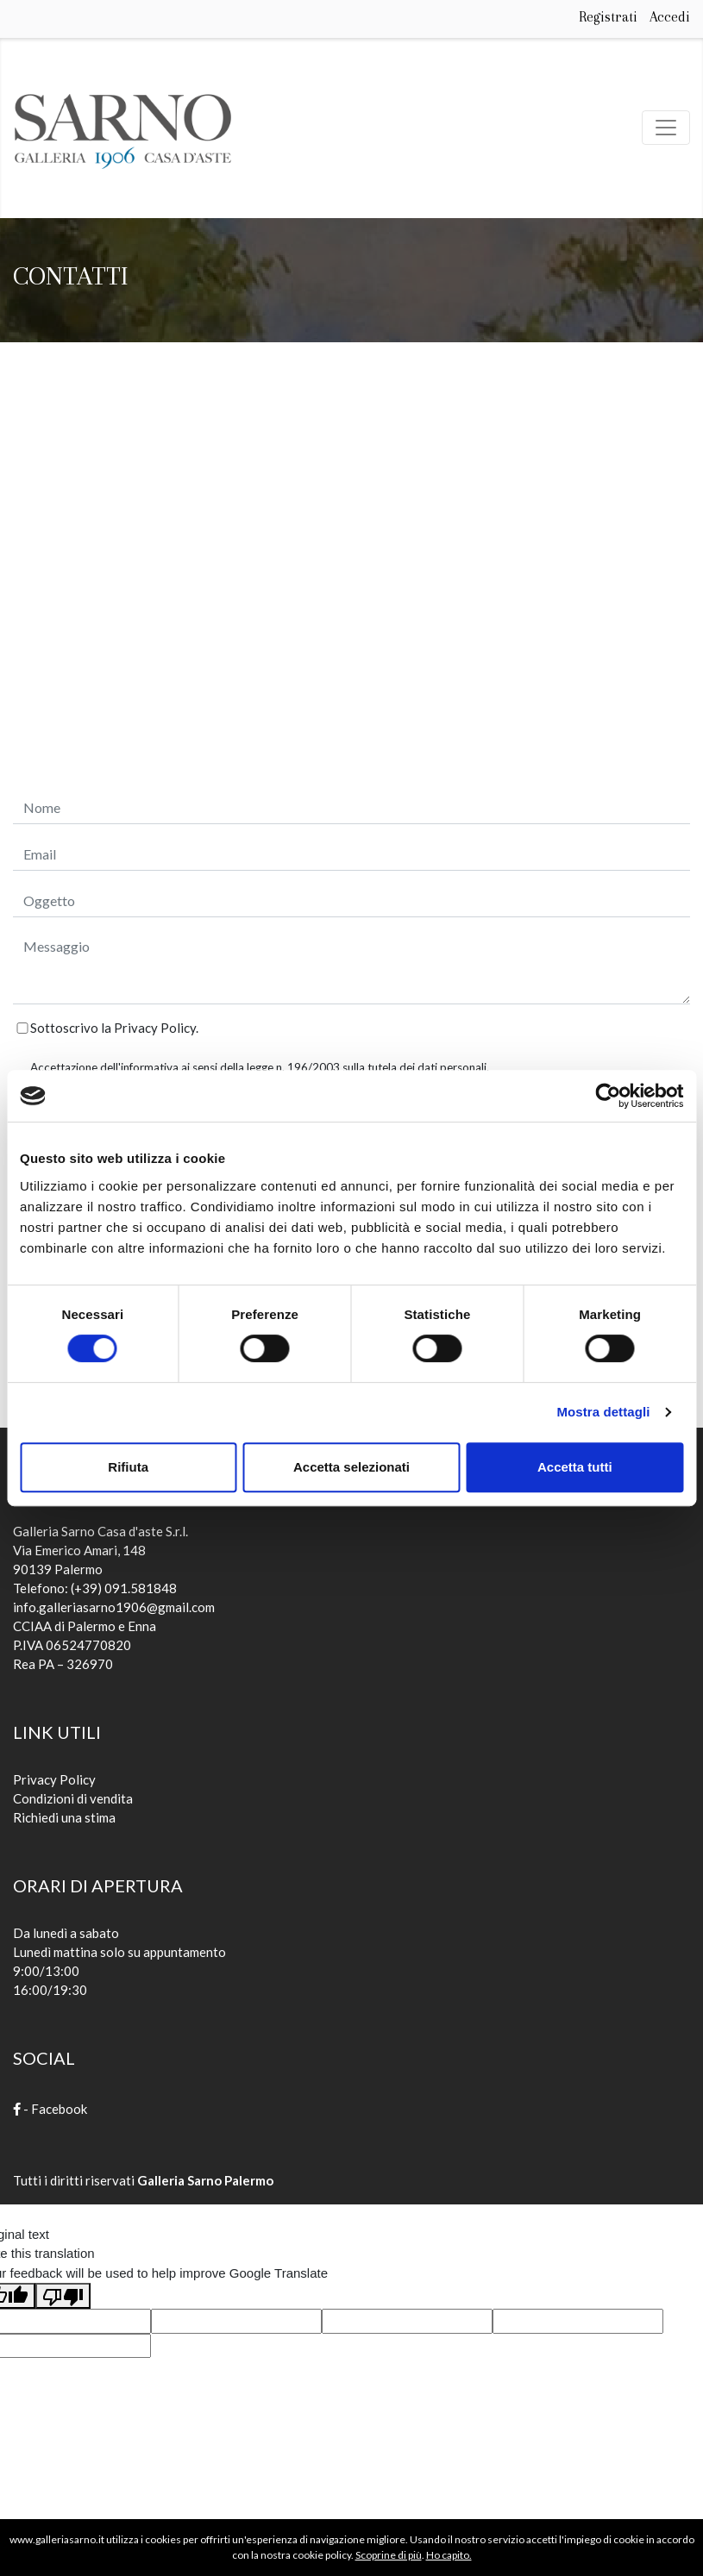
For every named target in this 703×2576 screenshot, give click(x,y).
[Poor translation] (63, 2296)
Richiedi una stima (64, 1817)
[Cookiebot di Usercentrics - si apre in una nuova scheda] (607, 1096)
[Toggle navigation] (666, 127)
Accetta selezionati (351, 1467)
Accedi (670, 17)
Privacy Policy (54, 1779)
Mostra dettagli (603, 1411)
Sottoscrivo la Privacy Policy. (114, 1027)
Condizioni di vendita (73, 1798)
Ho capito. (449, 2554)
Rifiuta (128, 1467)
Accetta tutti (574, 1467)
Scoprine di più (388, 2554)
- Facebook (50, 2108)
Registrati (608, 17)
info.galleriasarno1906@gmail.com (114, 1607)
